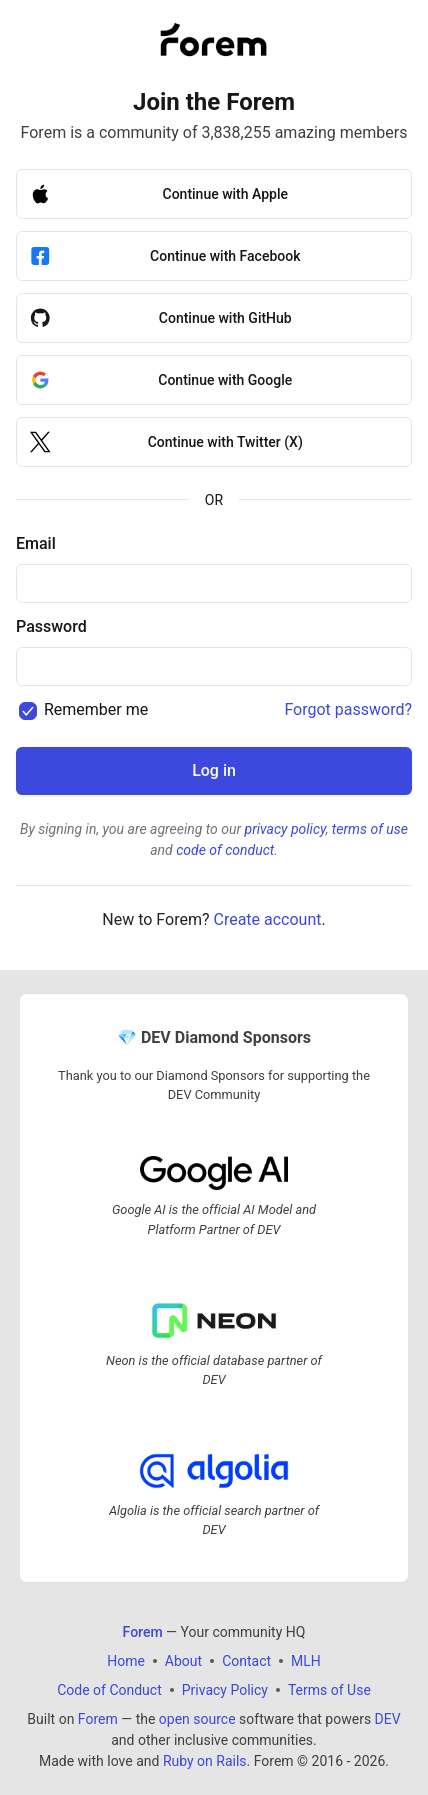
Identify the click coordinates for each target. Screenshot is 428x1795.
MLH (306, 1660)
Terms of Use (329, 1689)
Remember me (96, 709)
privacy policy (285, 829)
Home (126, 1660)
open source (197, 1718)
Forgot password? (348, 709)
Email (36, 543)
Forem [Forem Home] (143, 1631)
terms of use (370, 829)
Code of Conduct (109, 1689)
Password (51, 626)
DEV (388, 1718)
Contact (246, 1660)
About (183, 1660)
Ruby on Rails (205, 1760)
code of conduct (225, 850)
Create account (267, 919)
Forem (98, 1718)
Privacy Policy (225, 1689)
